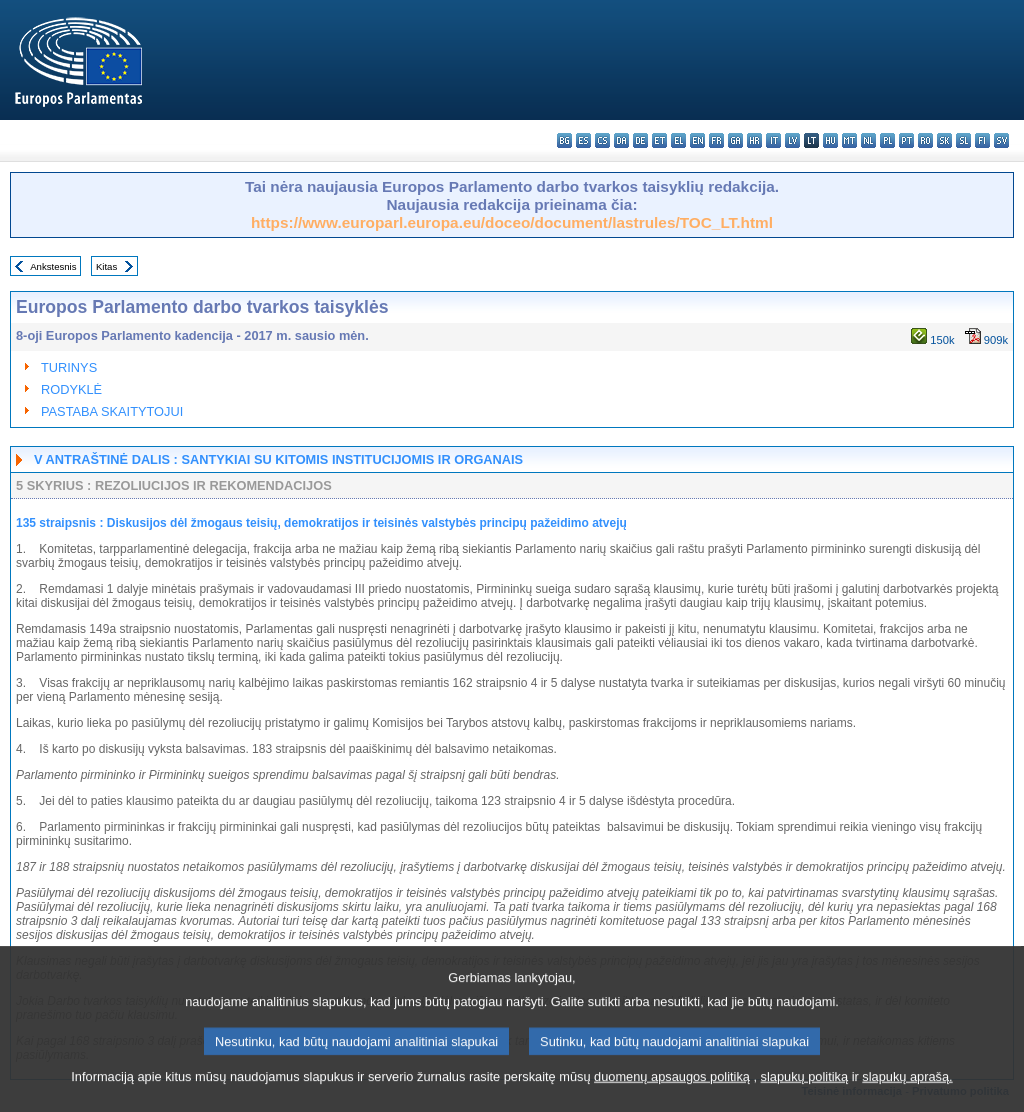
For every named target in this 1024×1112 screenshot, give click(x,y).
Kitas (106, 266)
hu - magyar (830, 140)
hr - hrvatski (754, 140)
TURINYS (69, 367)
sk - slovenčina (944, 140)
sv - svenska (1001, 140)
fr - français (716, 140)
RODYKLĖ (71, 389)
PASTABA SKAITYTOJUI (112, 411)
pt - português (906, 140)
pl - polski (887, 140)
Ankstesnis (53, 266)
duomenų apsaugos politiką (672, 1099)
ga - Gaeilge (735, 140)
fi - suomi (982, 140)
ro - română (925, 140)
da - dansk (621, 140)
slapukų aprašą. (907, 1099)
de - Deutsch (640, 140)
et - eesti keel (659, 140)
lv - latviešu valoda (792, 140)
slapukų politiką (805, 1099)
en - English (697, 140)
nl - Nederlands (868, 140)
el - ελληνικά (678, 140)
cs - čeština (602, 140)
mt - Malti (849, 140)
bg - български (564, 140)
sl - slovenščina (963, 140)
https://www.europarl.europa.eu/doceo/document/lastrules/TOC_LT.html (512, 222)
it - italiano (773, 140)
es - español (583, 140)
